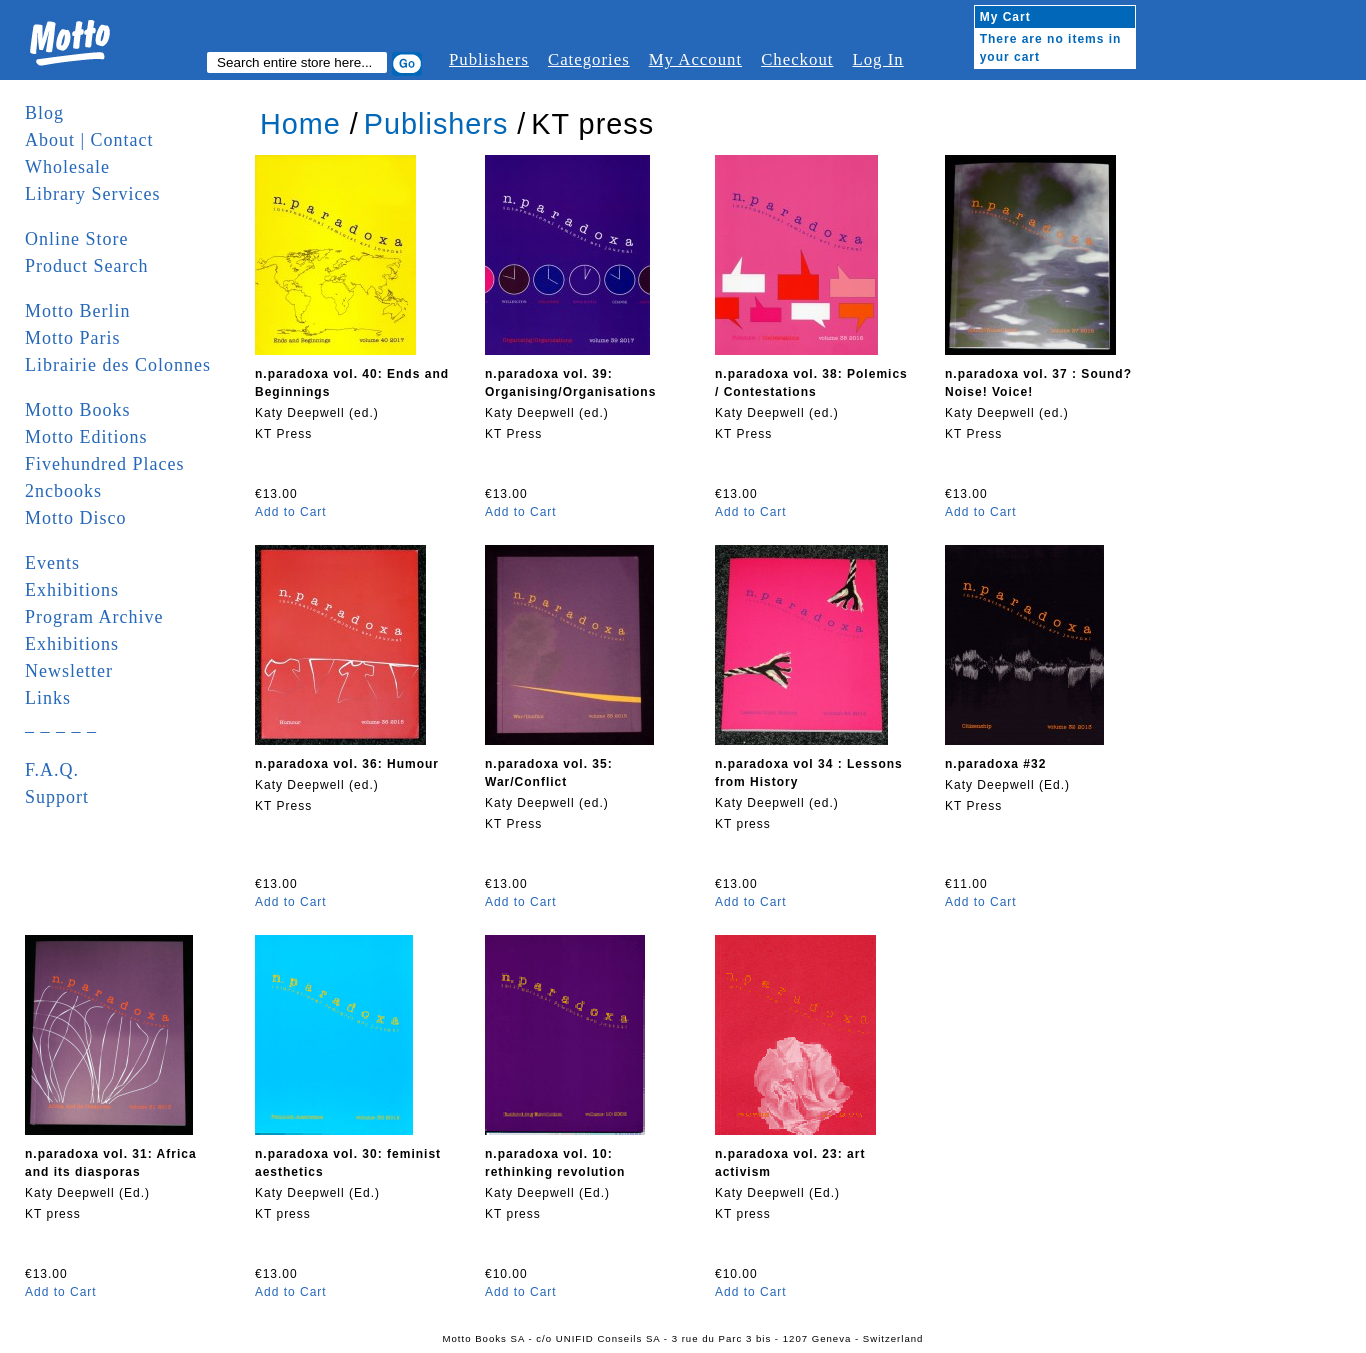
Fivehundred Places (104, 464)
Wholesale (67, 167)
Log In (877, 59)
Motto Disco (76, 518)
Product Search (86, 266)
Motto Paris (73, 338)
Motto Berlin (78, 311)
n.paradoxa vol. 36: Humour (347, 764)
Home (300, 124)
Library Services (92, 194)
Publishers (489, 59)
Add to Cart (291, 512)
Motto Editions (86, 437)
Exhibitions (72, 590)
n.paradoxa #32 (995, 764)
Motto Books (78, 410)
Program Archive (94, 617)
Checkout (797, 59)
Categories (589, 59)
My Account (695, 59)
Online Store (77, 239)
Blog (44, 113)
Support (57, 797)
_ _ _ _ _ (61, 725)
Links (48, 698)
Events (52, 563)
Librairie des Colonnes (118, 365)
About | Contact (89, 140)
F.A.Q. (52, 770)
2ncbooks (63, 491)
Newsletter (69, 671)
